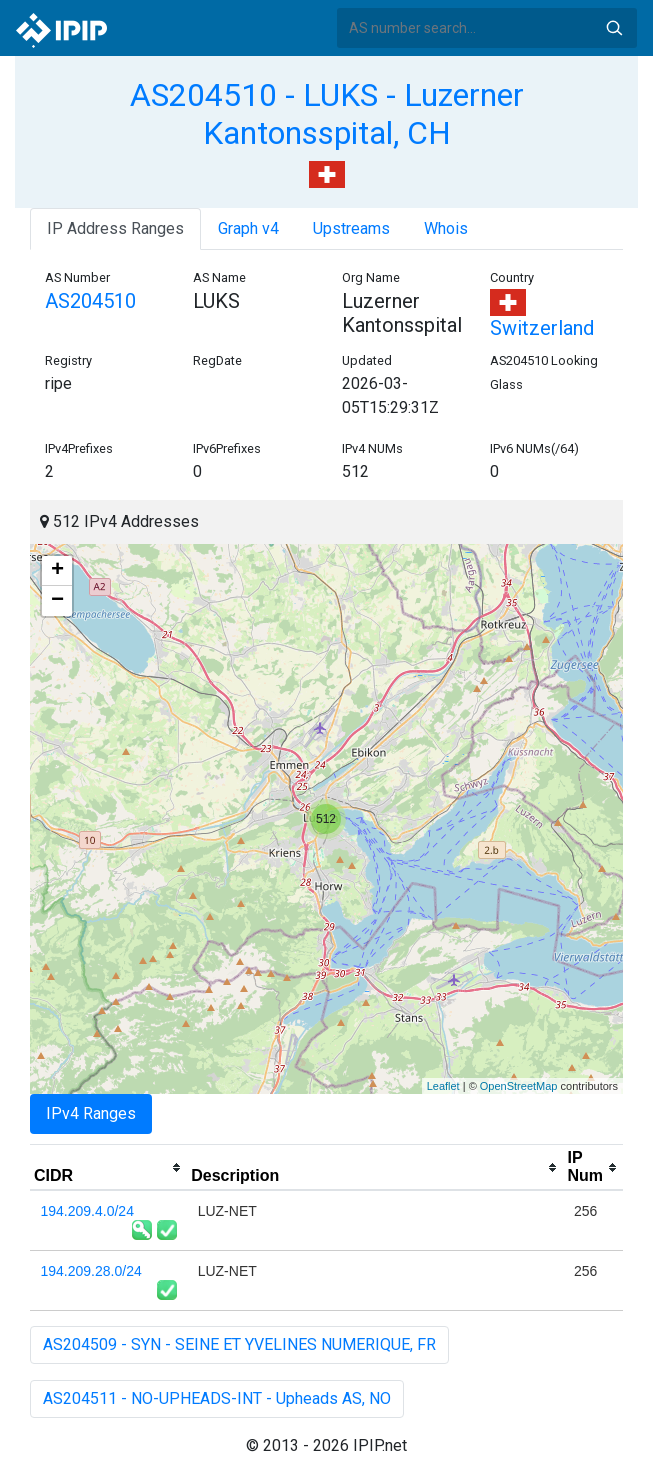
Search (614, 28)
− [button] (57, 601)
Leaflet (443, 1086)
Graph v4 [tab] (248, 228)
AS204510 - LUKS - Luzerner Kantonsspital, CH (327, 114)
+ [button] (57, 571)
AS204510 (90, 301)
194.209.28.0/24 (91, 1271)
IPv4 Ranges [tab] (91, 1113)
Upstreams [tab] (351, 228)
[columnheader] (108, 1168)
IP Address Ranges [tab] (115, 228)
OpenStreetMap (519, 1086)
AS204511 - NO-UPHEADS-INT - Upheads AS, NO (217, 1398)
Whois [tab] (446, 228)
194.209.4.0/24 (87, 1211)
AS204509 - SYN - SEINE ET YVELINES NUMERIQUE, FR (239, 1344)
